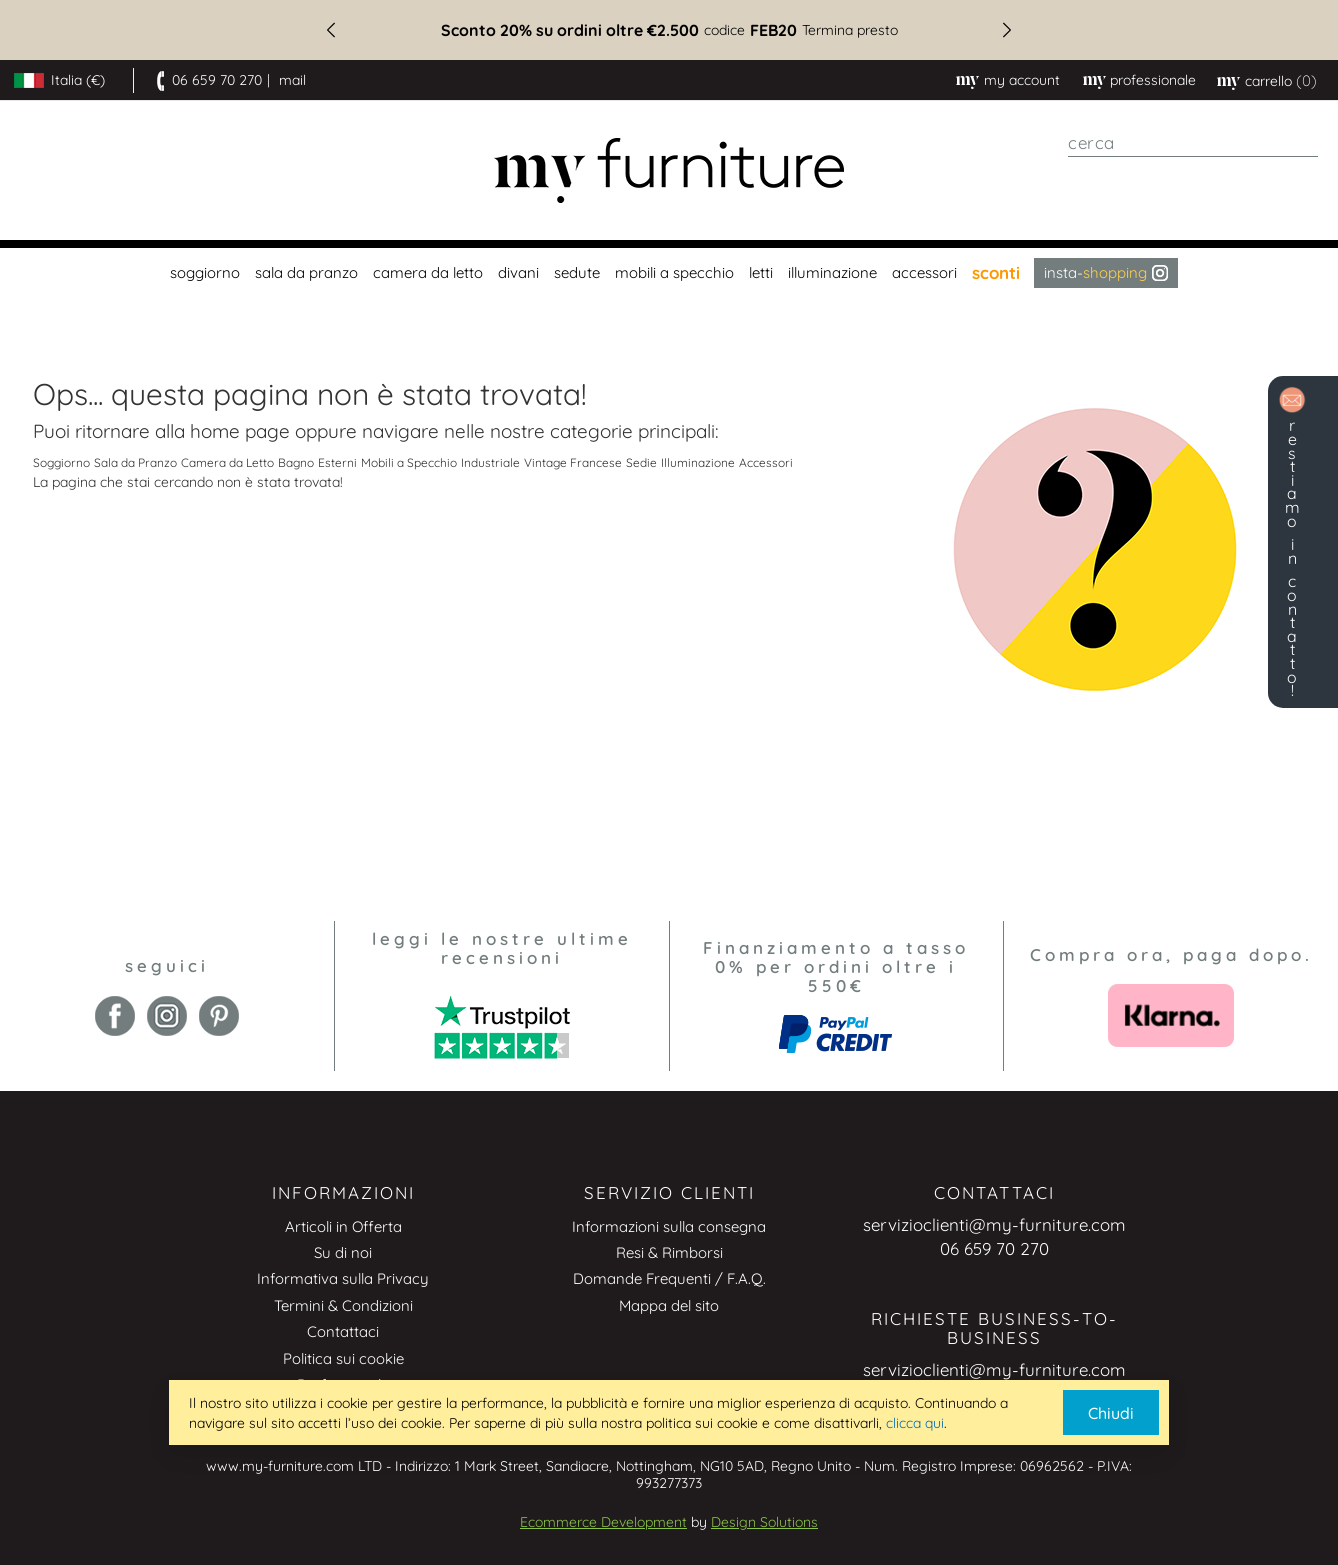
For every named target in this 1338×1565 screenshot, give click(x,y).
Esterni (337, 462)
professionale (1153, 80)
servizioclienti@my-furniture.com (994, 1224)
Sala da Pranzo (135, 462)
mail (292, 80)
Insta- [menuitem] (1106, 272)
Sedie (641, 462)
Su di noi (343, 1252)
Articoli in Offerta (343, 1226)
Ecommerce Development (603, 1522)
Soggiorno (61, 462)
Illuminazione (698, 462)
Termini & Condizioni (343, 1305)
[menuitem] (202, 273)
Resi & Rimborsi (669, 1252)
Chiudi (1111, 1413)
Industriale (490, 462)
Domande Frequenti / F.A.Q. (669, 1278)
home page (240, 431)
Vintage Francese (573, 462)
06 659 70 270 (217, 80)
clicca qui (915, 1423)
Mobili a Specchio (409, 462)
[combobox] (1193, 143)
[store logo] (669, 170)
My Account (1022, 80)
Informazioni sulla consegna (669, 1226)
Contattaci (343, 1331)
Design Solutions (764, 1522)
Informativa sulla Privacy (343, 1278)
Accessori (766, 462)
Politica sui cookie (343, 1358)
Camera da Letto (227, 462)
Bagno (296, 462)
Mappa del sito (669, 1305)
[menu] (669, 273)
